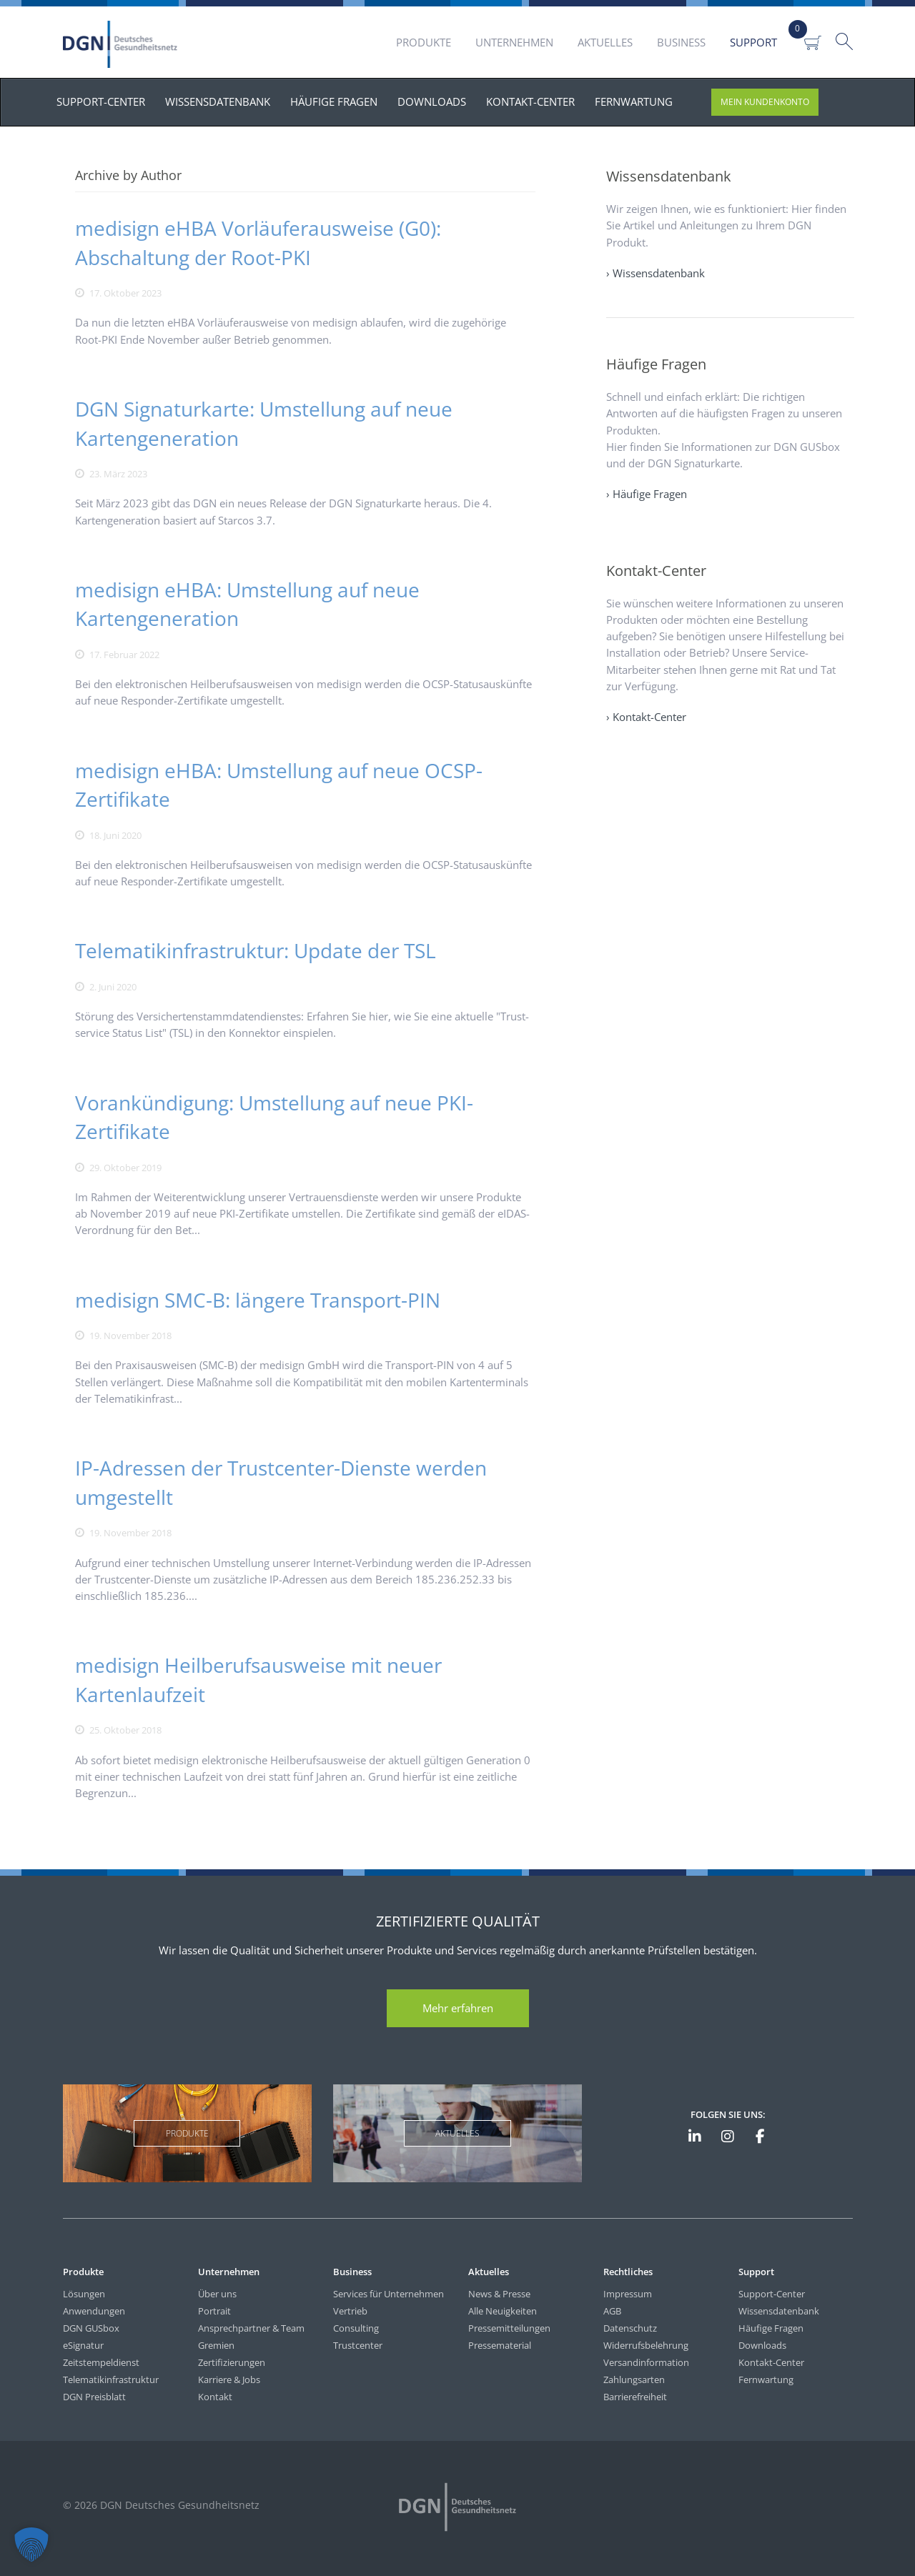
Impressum (627, 2293)
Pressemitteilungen (509, 2328)
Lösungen (84, 2293)
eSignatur (83, 2345)
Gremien (216, 2345)
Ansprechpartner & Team (251, 2328)
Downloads (762, 2345)
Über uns (217, 2293)
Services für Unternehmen (388, 2293)
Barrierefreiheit (635, 2396)
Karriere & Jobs (229, 2379)
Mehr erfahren (457, 2008)
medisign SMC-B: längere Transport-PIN (257, 1299)
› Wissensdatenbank (655, 273)
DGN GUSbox (91, 2328)
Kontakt (215, 2396)
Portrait (214, 2310)
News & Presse (499, 2293)
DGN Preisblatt (94, 2396)
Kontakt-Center (771, 2362)
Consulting (356, 2328)
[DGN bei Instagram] (727, 2136)
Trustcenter (357, 2345)
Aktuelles (605, 42)
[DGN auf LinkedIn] (695, 2136)
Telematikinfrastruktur (111, 2379)
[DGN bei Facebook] (760, 2136)
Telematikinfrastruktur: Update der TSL (255, 950)
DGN (122, 44)
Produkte (423, 42)
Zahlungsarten (634, 2379)
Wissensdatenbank (778, 2310)
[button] (31, 2544)
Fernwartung (765, 2379)
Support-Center (771, 2293)
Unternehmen (514, 42)
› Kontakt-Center (646, 717)
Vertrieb (350, 2310)
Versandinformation (646, 2362)
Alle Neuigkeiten (502, 2310)
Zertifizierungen (231, 2362)
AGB (612, 2310)
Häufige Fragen (770, 2328)
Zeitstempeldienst (101, 2362)
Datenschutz (630, 2328)
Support (753, 42)
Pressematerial (499, 2345)
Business (681, 42)
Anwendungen (94, 2310)
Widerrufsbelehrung (645, 2345)
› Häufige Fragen (646, 494)
